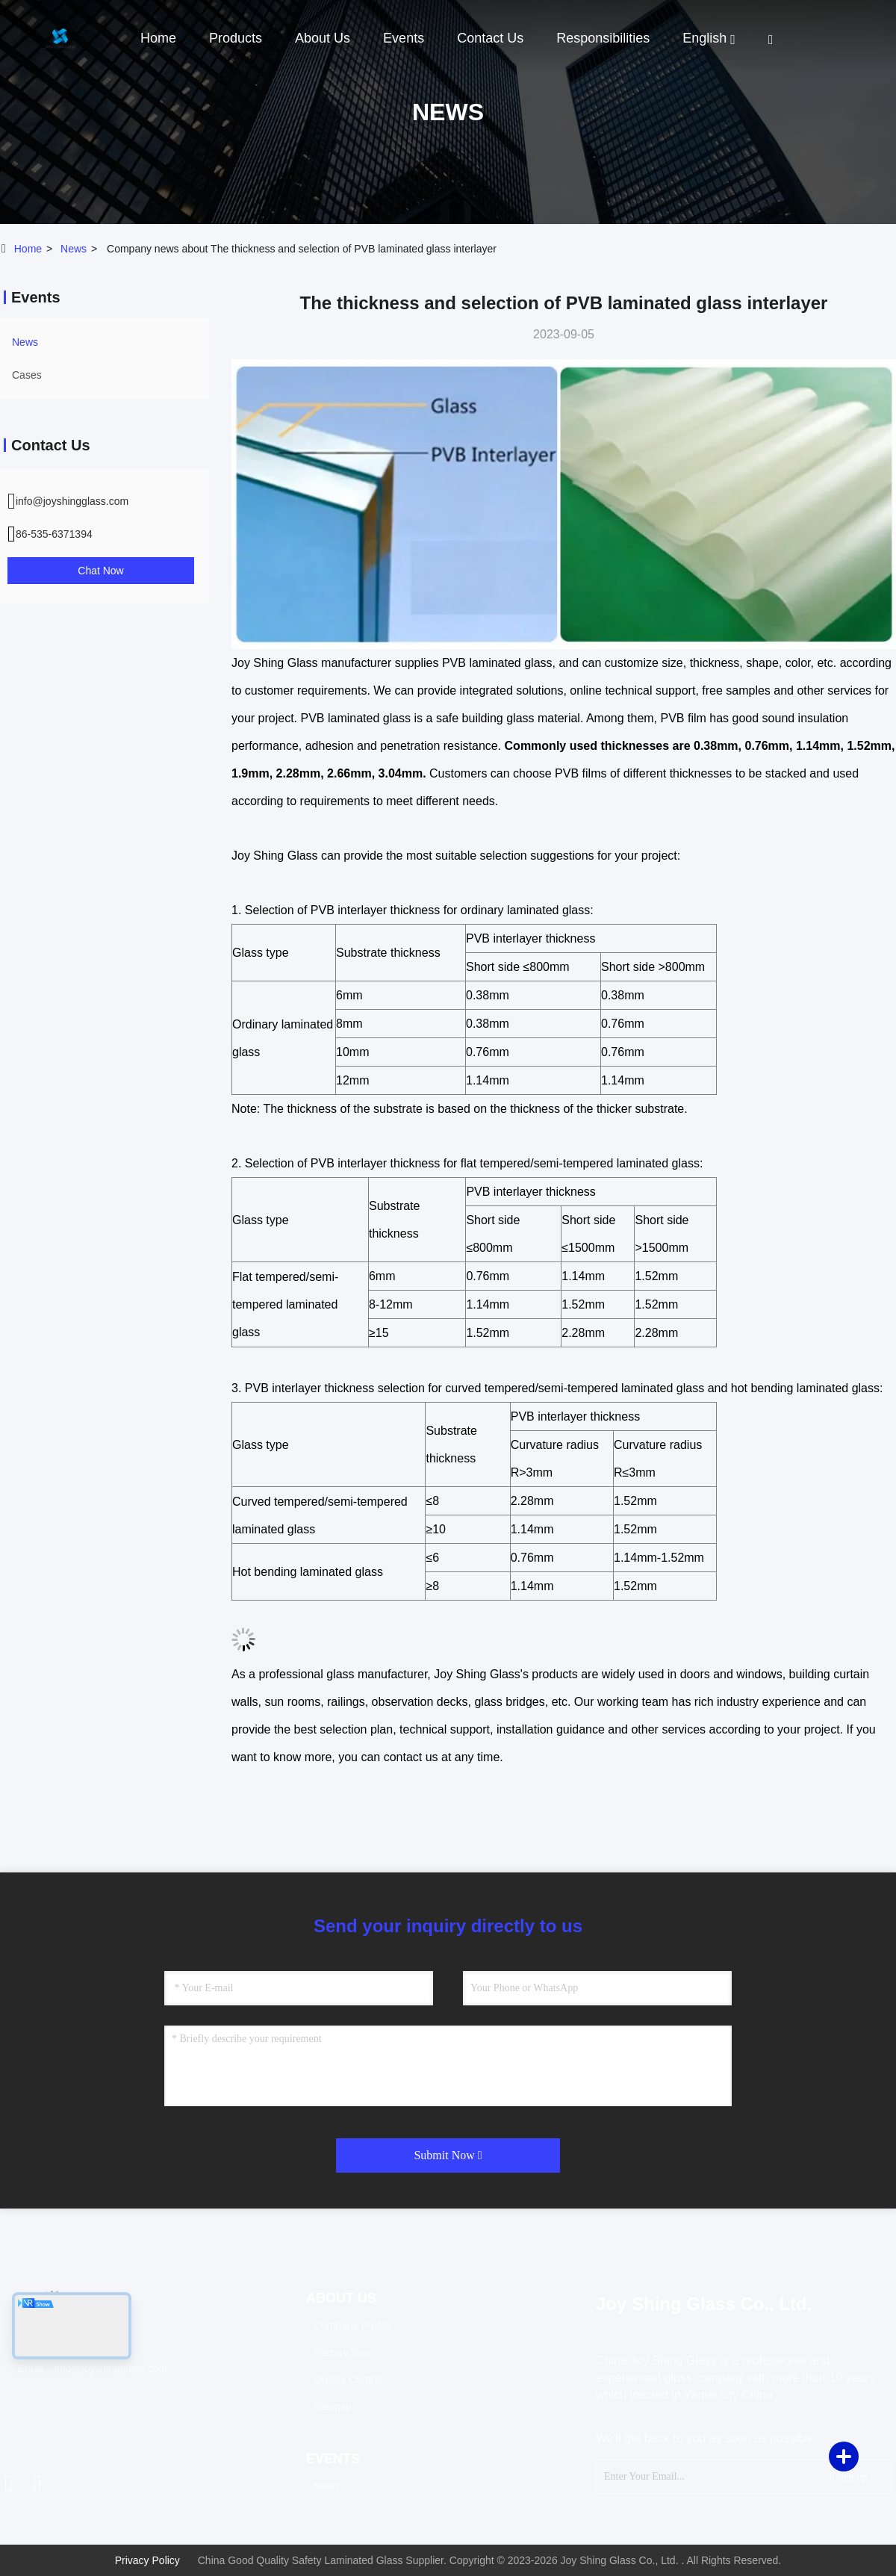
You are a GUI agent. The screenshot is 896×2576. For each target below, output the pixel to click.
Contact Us (490, 38)
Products (235, 38)
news (73, 249)
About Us (322, 38)
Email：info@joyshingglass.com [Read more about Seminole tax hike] (88, 2368)
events (403, 38)
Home (158, 38)
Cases (27, 375)
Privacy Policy (147, 2560)
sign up (848, 2476)
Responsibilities (603, 38)
